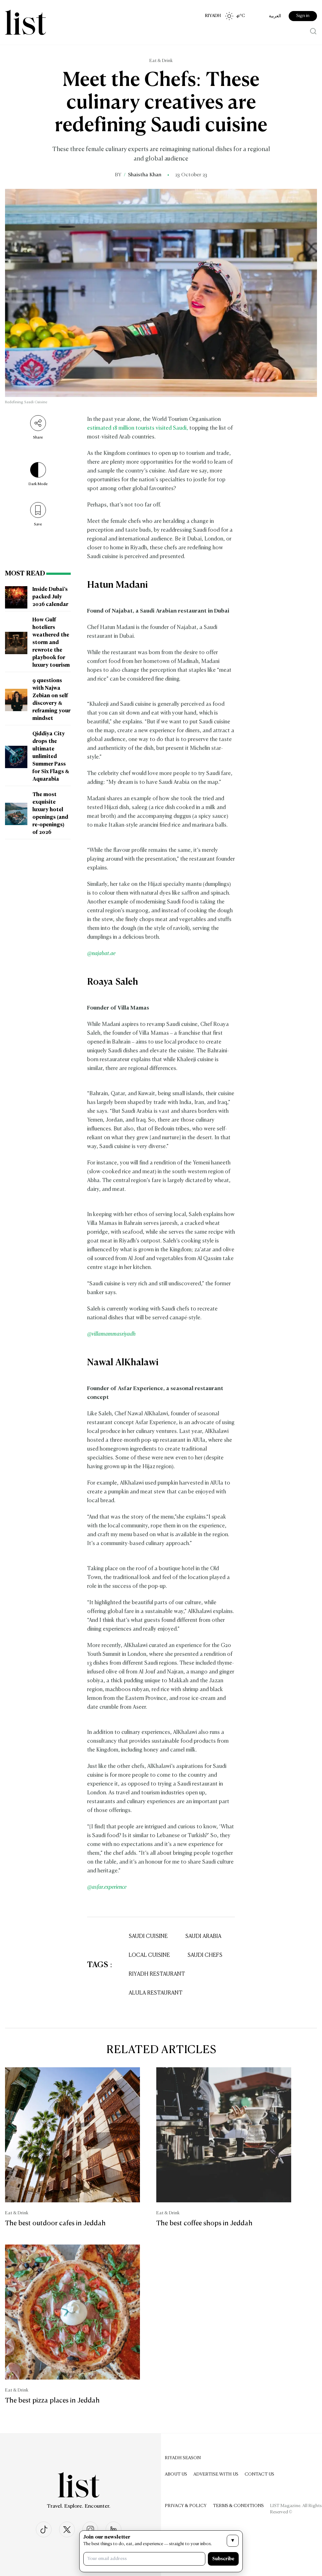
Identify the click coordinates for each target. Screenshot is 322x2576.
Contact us (259, 2474)
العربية (275, 16)
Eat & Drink (161, 61)
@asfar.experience (106, 1887)
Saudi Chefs (204, 1955)
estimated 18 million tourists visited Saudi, (137, 428)
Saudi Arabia (203, 1936)
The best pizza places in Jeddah (52, 2401)
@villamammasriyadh (111, 1334)
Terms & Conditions (238, 2506)
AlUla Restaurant (155, 1993)
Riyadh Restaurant (157, 1974)
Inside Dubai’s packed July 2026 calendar (50, 597)
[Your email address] (144, 2559)
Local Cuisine (149, 1955)
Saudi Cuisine (148, 1936)
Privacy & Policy (186, 2506)
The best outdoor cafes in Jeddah (55, 2223)
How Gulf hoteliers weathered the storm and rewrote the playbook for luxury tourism (51, 643)
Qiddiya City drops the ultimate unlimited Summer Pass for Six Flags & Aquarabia (50, 757)
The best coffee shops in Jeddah (204, 2223)
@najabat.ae (101, 953)
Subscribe (223, 2559)
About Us (176, 2474)
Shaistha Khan (144, 175)
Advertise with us (215, 2474)
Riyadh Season (183, 2458)
